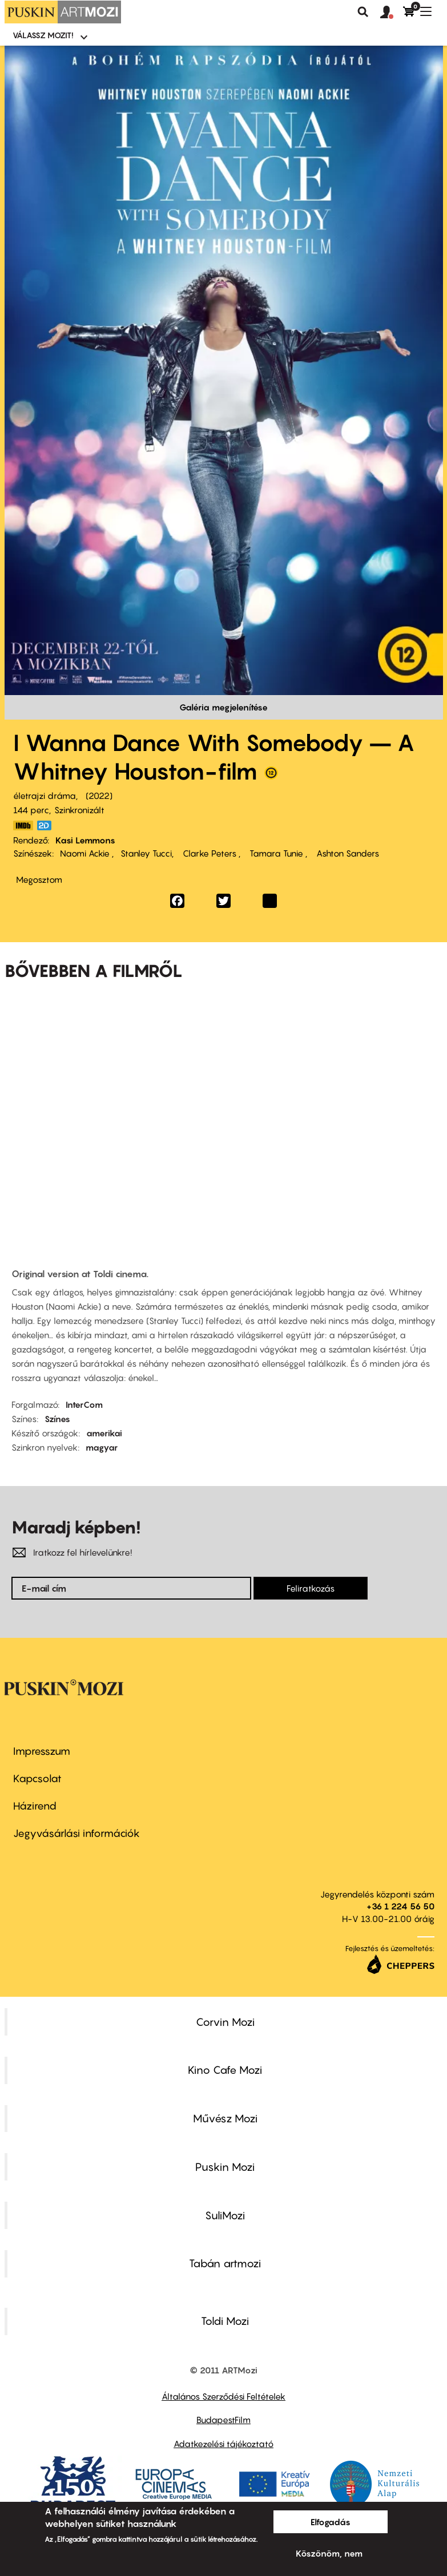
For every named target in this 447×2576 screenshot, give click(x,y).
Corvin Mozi (225, 2022)
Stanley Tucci (146, 853)
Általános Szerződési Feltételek (223, 2396)
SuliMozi (225, 2215)
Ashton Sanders (346, 853)
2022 (99, 795)
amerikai (104, 1433)
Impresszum (41, 1751)
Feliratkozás (311, 1588)
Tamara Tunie (276, 853)
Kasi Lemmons (85, 840)
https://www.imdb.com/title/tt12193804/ (23, 825)
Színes (57, 1419)
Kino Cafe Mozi (225, 2070)
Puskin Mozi (225, 2167)
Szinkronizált (79, 810)
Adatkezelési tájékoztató (223, 2443)
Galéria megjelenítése (223, 707)
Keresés (363, 12)
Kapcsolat (37, 1778)
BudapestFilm (223, 2420)
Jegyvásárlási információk (76, 1833)
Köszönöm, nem (329, 2553)
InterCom (84, 1404)
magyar (102, 1447)
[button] (391, 12)
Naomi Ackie (86, 853)
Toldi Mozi (225, 2321)
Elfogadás (331, 2522)
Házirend (35, 1806)
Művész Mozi (225, 2118)
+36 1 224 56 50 (400, 1906)
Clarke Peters (209, 853)
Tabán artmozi (225, 2263)
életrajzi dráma (44, 795)
